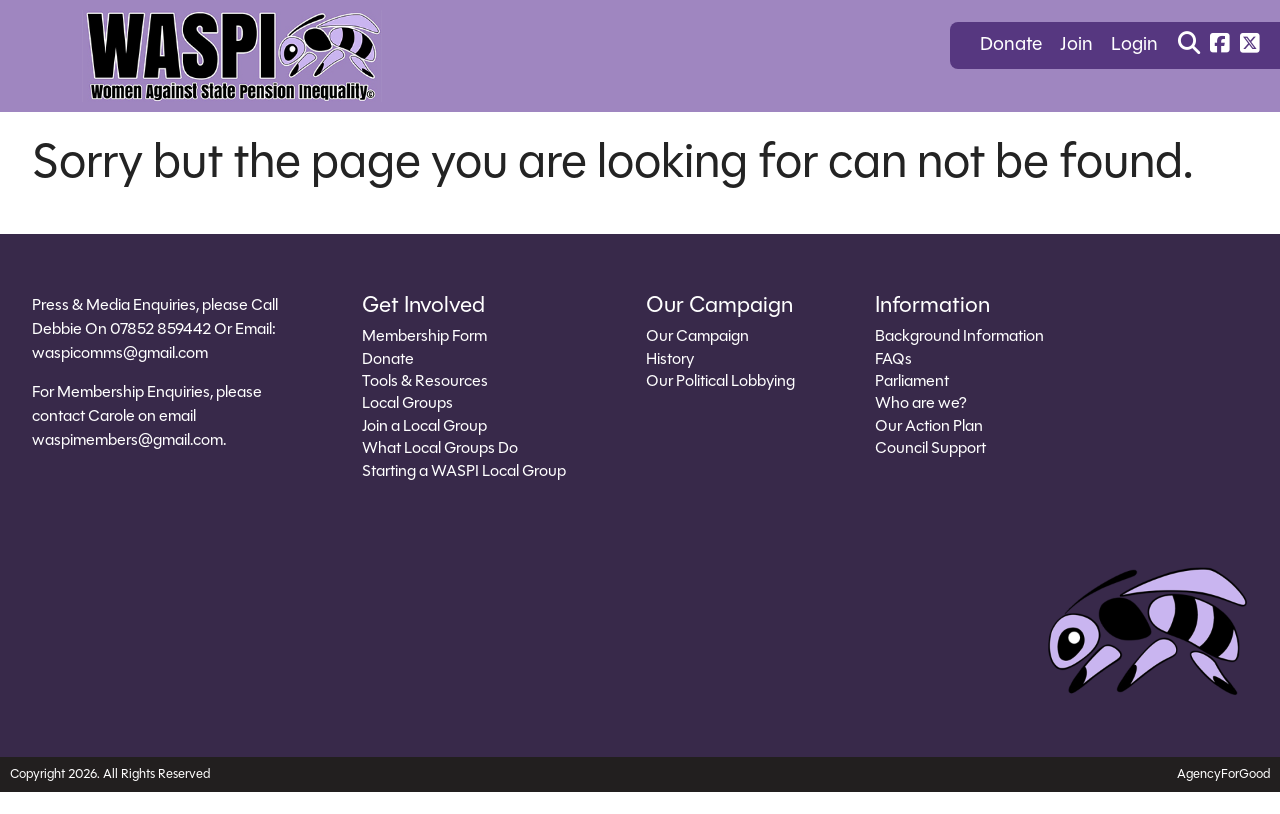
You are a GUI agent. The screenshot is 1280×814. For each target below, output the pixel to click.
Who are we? (921, 404)
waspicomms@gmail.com (120, 354)
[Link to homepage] (232, 56)
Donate (1011, 45)
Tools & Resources (425, 382)
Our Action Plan (929, 427)
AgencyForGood (1223, 774)
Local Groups (407, 404)
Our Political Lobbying (720, 382)
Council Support (930, 449)
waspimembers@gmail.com (127, 441)
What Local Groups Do (440, 449)
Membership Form (424, 337)
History (670, 360)
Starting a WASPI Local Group (464, 472)
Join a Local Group (424, 427)
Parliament (912, 382)
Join (1076, 45)
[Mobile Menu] (34, 45)
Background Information (959, 337)
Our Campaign (697, 337)
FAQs (893, 360)
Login (1134, 45)
